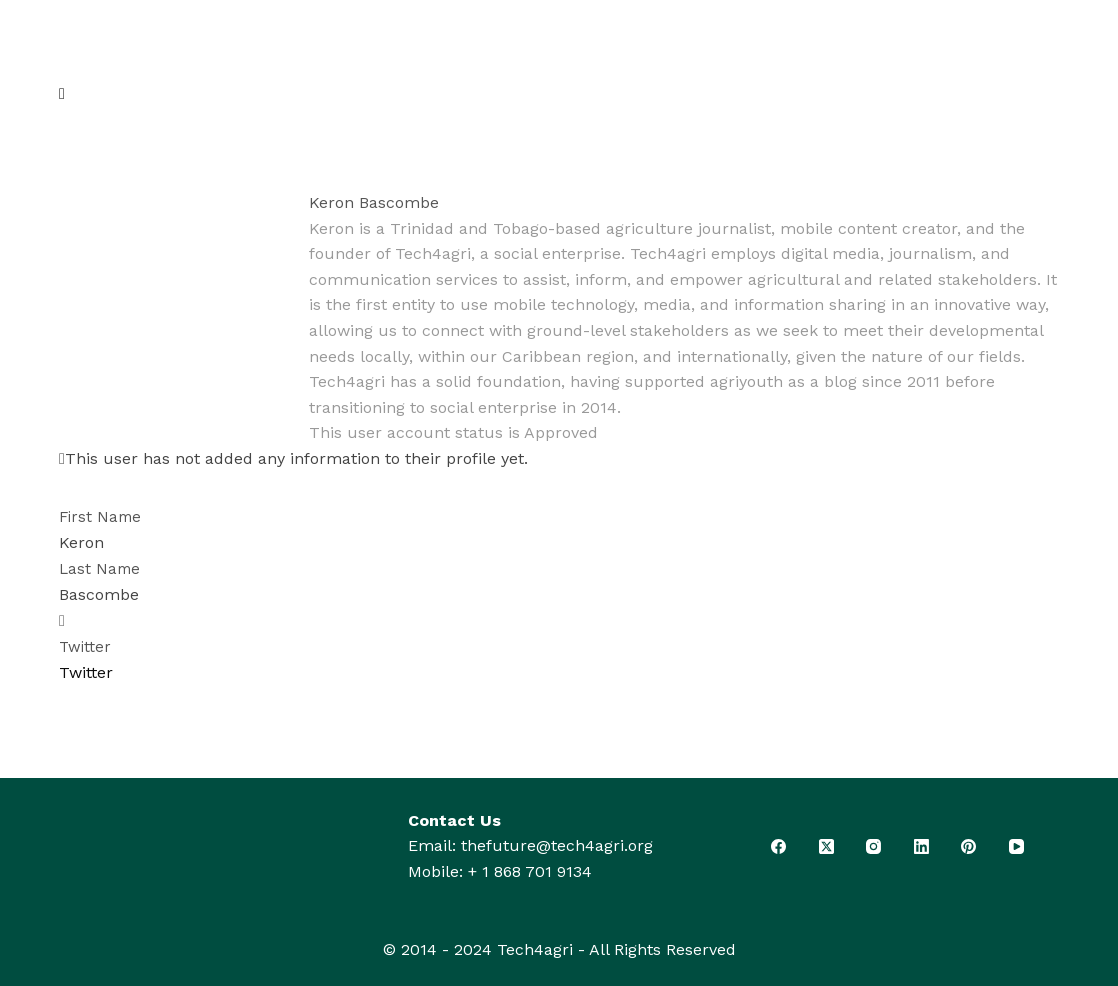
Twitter (85, 647)
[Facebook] (779, 846)
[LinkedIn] (922, 846)
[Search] (1019, 65)
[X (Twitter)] (827, 846)
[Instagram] (874, 846)
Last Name (99, 569)
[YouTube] (1017, 846)
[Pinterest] (969, 846)
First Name (100, 517)
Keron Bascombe (374, 202)
